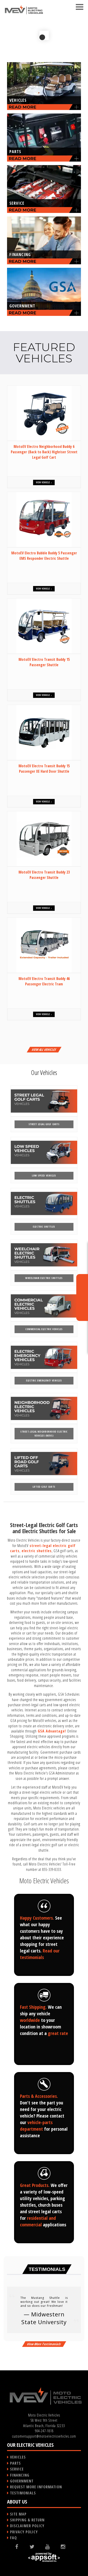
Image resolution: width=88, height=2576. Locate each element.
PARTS (15, 2463)
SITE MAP (18, 2514)
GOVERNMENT (22, 2481)
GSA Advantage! (52, 1731)
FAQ (13, 2537)
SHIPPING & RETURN (27, 2520)
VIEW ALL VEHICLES (44, 1049)
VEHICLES (18, 2457)
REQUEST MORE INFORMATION (36, 2486)
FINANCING (19, 2475)
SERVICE (17, 2469)
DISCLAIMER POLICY (27, 2525)
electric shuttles (37, 1550)
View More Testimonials (44, 2344)
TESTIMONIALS (23, 2493)
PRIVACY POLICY (24, 2531)
